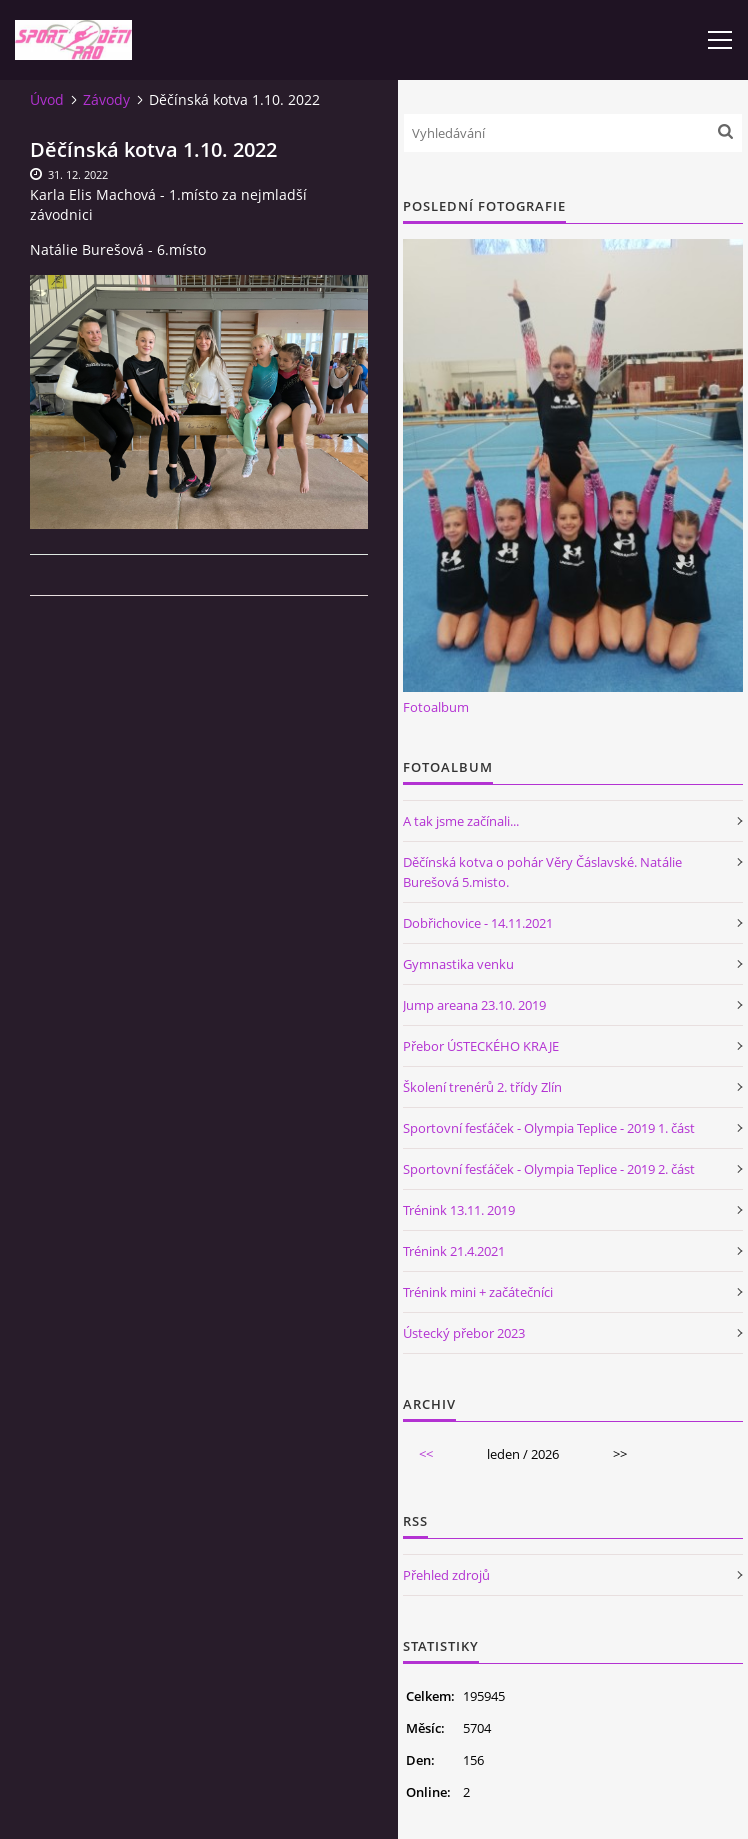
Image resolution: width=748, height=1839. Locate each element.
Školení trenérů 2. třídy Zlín (482, 1087)
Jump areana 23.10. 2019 (474, 1005)
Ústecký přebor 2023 (464, 1333)
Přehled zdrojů (446, 1575)
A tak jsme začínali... (461, 821)
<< (426, 1454)
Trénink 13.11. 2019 (459, 1210)
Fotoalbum (436, 707)
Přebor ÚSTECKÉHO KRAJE (481, 1046)
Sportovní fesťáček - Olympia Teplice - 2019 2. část (549, 1169)
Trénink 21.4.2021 (454, 1251)
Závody (106, 99)
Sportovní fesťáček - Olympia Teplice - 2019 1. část (549, 1128)
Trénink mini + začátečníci (478, 1292)
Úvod (47, 99)
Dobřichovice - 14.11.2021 (478, 923)
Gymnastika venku (458, 964)
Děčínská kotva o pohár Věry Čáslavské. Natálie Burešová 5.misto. (542, 872)
